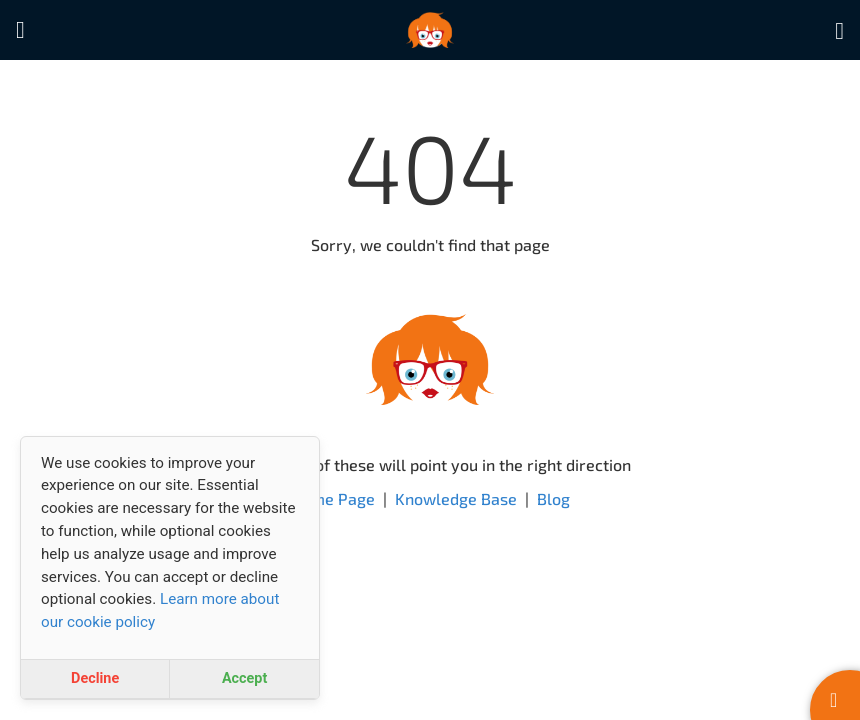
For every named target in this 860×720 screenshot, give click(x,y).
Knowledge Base (456, 498)
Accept (244, 678)
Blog (553, 498)
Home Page (333, 498)
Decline (95, 678)
